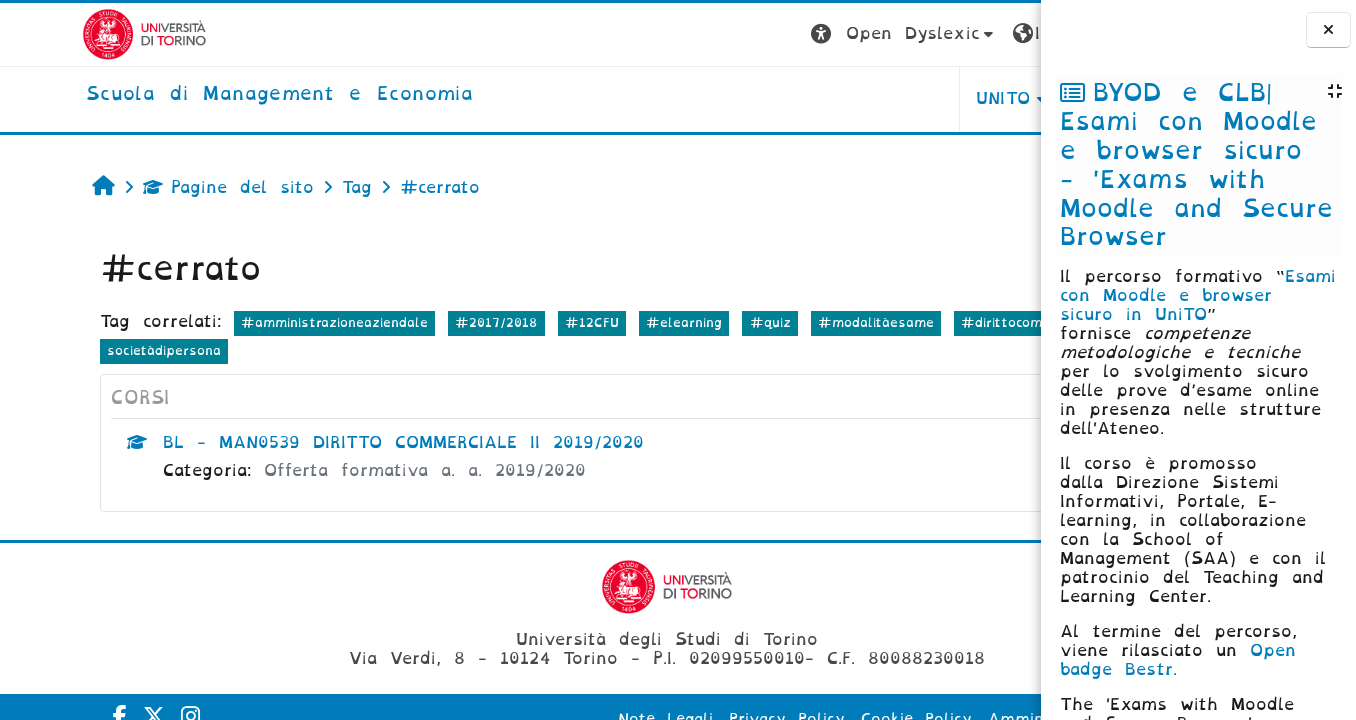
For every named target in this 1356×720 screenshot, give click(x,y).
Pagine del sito (156, 187)
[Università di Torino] (62, 33)
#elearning (612, 322)
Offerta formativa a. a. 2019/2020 (353, 470)
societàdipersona (347, 350)
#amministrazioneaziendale (262, 322)
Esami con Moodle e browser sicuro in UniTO (1198, 295)
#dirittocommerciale (104, 350)
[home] (197, 95)
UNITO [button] (792, 98)
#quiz (698, 322)
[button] (693, 34)
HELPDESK (914, 98)
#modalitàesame (804, 322)
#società (232, 350)
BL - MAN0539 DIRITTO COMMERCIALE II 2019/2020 (331, 442)
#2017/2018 (425, 322)
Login (1001, 33)
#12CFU (520, 322)
